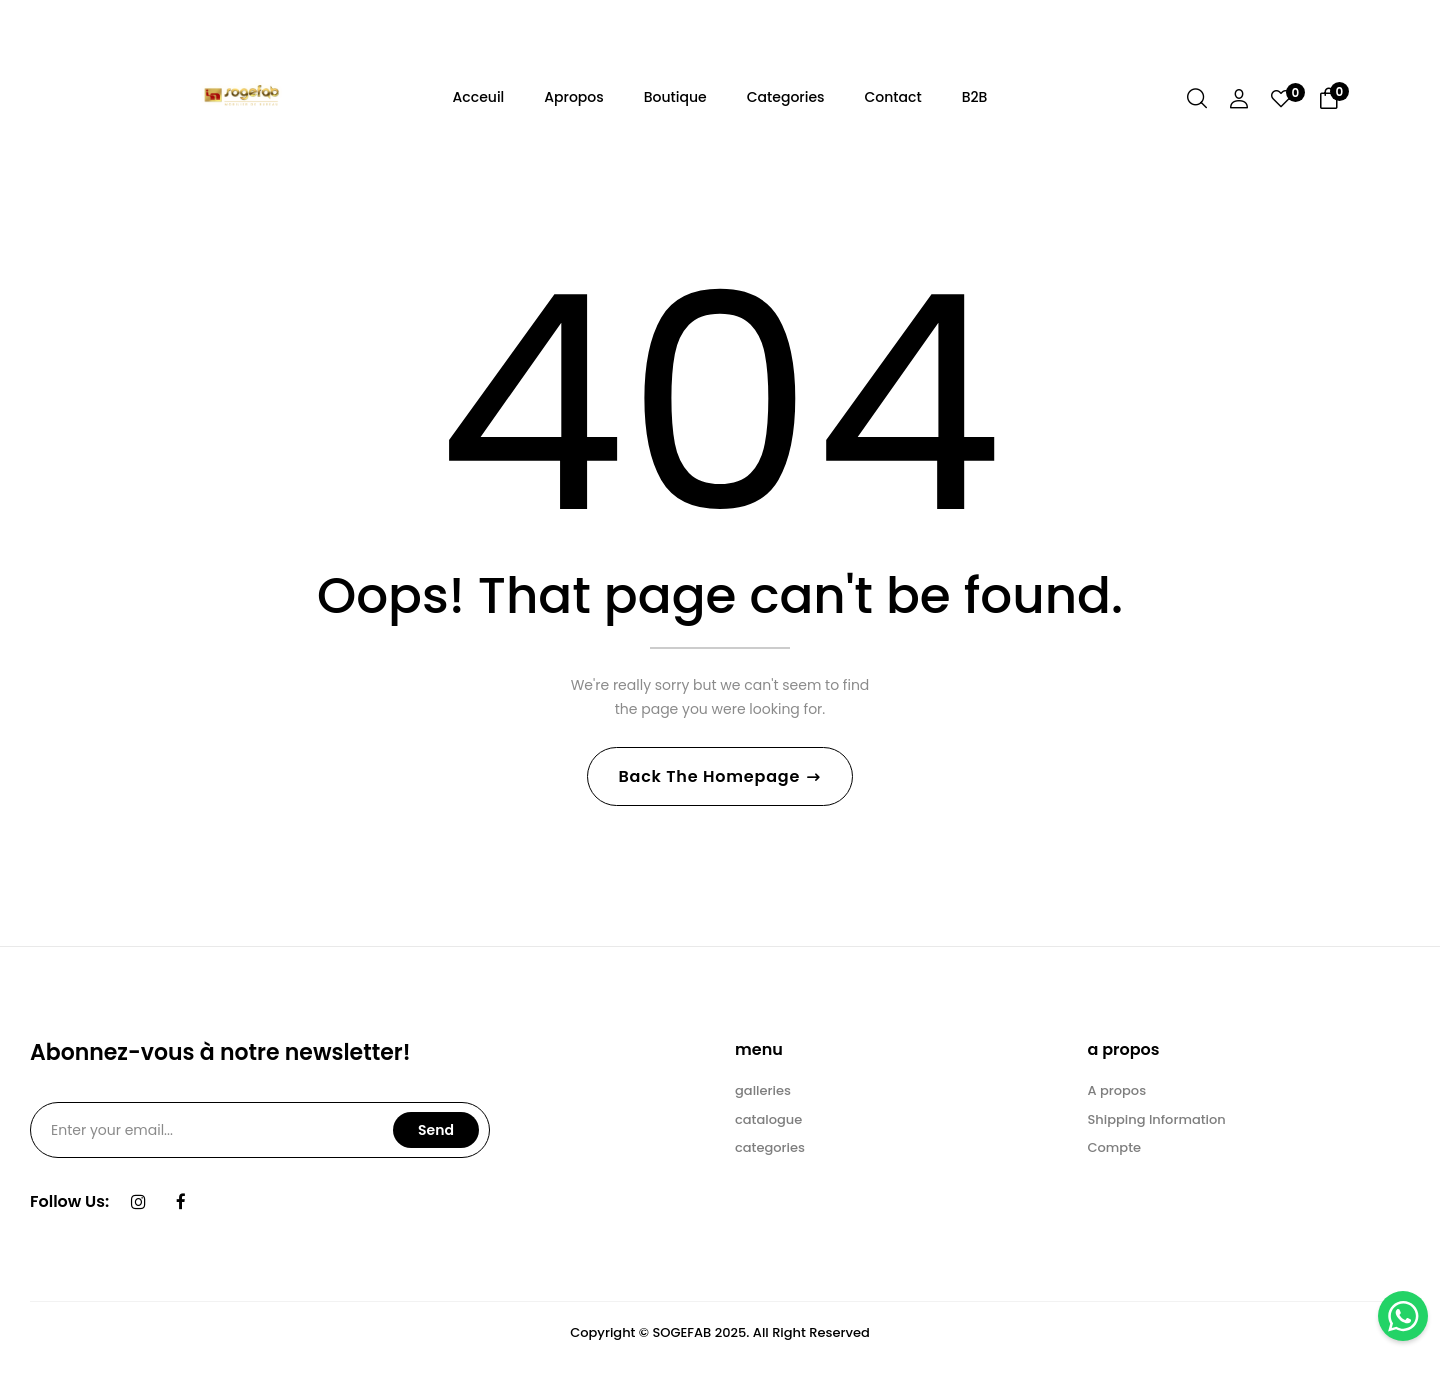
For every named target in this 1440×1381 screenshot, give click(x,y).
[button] (1329, 101)
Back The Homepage (711, 781)
